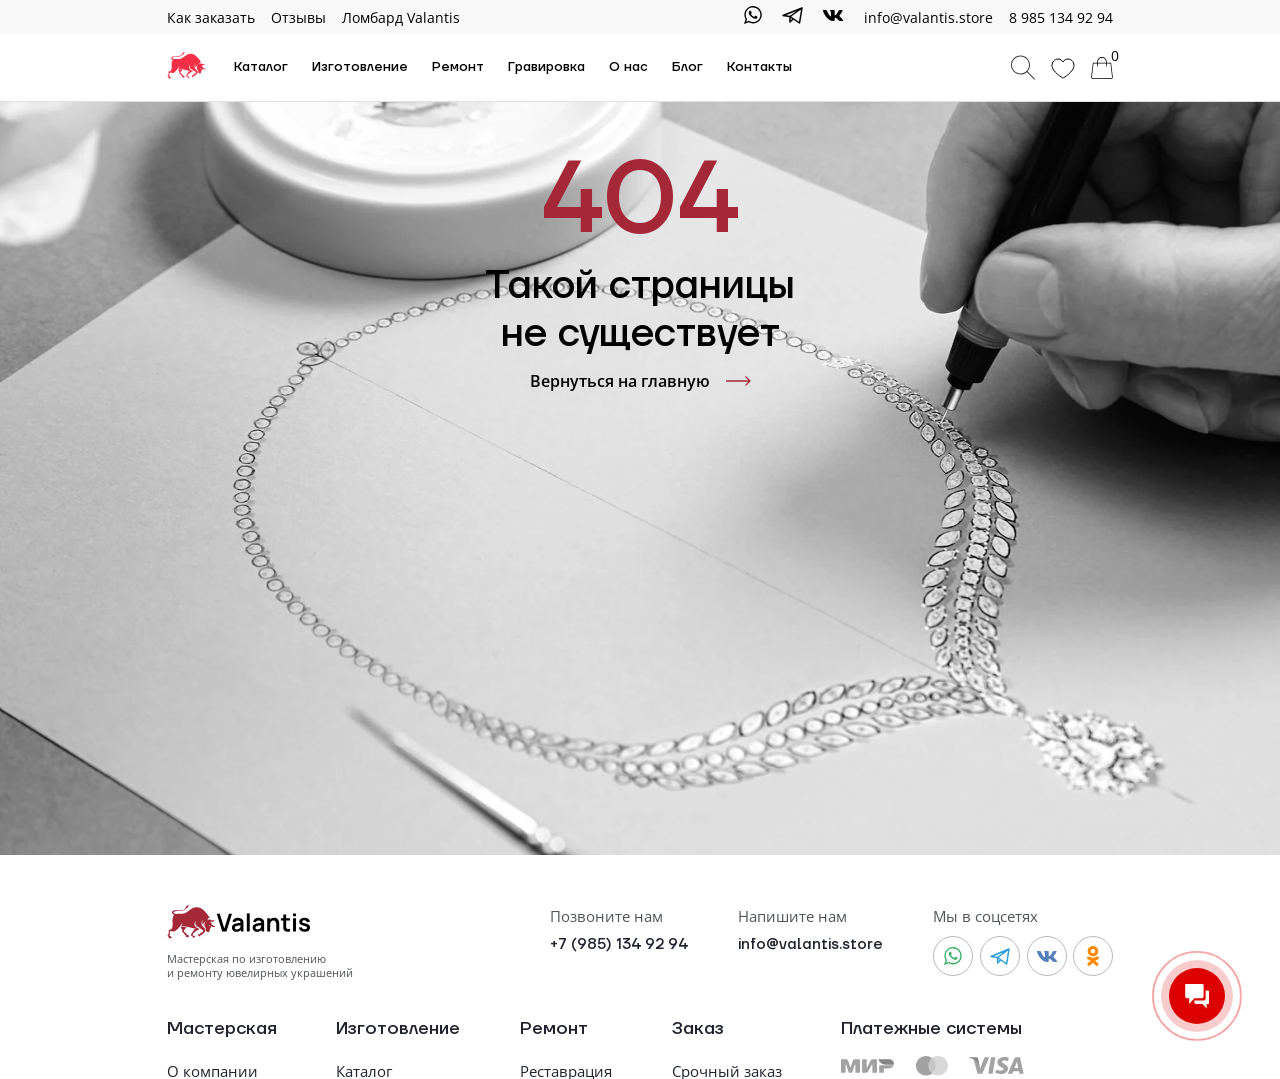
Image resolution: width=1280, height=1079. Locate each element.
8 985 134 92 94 (1061, 17)
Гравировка (546, 67)
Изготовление (360, 67)
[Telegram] (793, 17)
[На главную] (186, 67)
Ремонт (458, 67)
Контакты (759, 67)
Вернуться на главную (640, 381)
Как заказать (211, 17)
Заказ (698, 1029)
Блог (687, 67)
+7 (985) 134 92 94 (619, 945)
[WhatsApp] (753, 17)
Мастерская (222, 1029)
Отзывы (298, 17)
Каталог (261, 67)
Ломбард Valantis (401, 17)
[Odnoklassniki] (1093, 956)
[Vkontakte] (833, 17)
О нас (628, 67)
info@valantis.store (810, 945)
